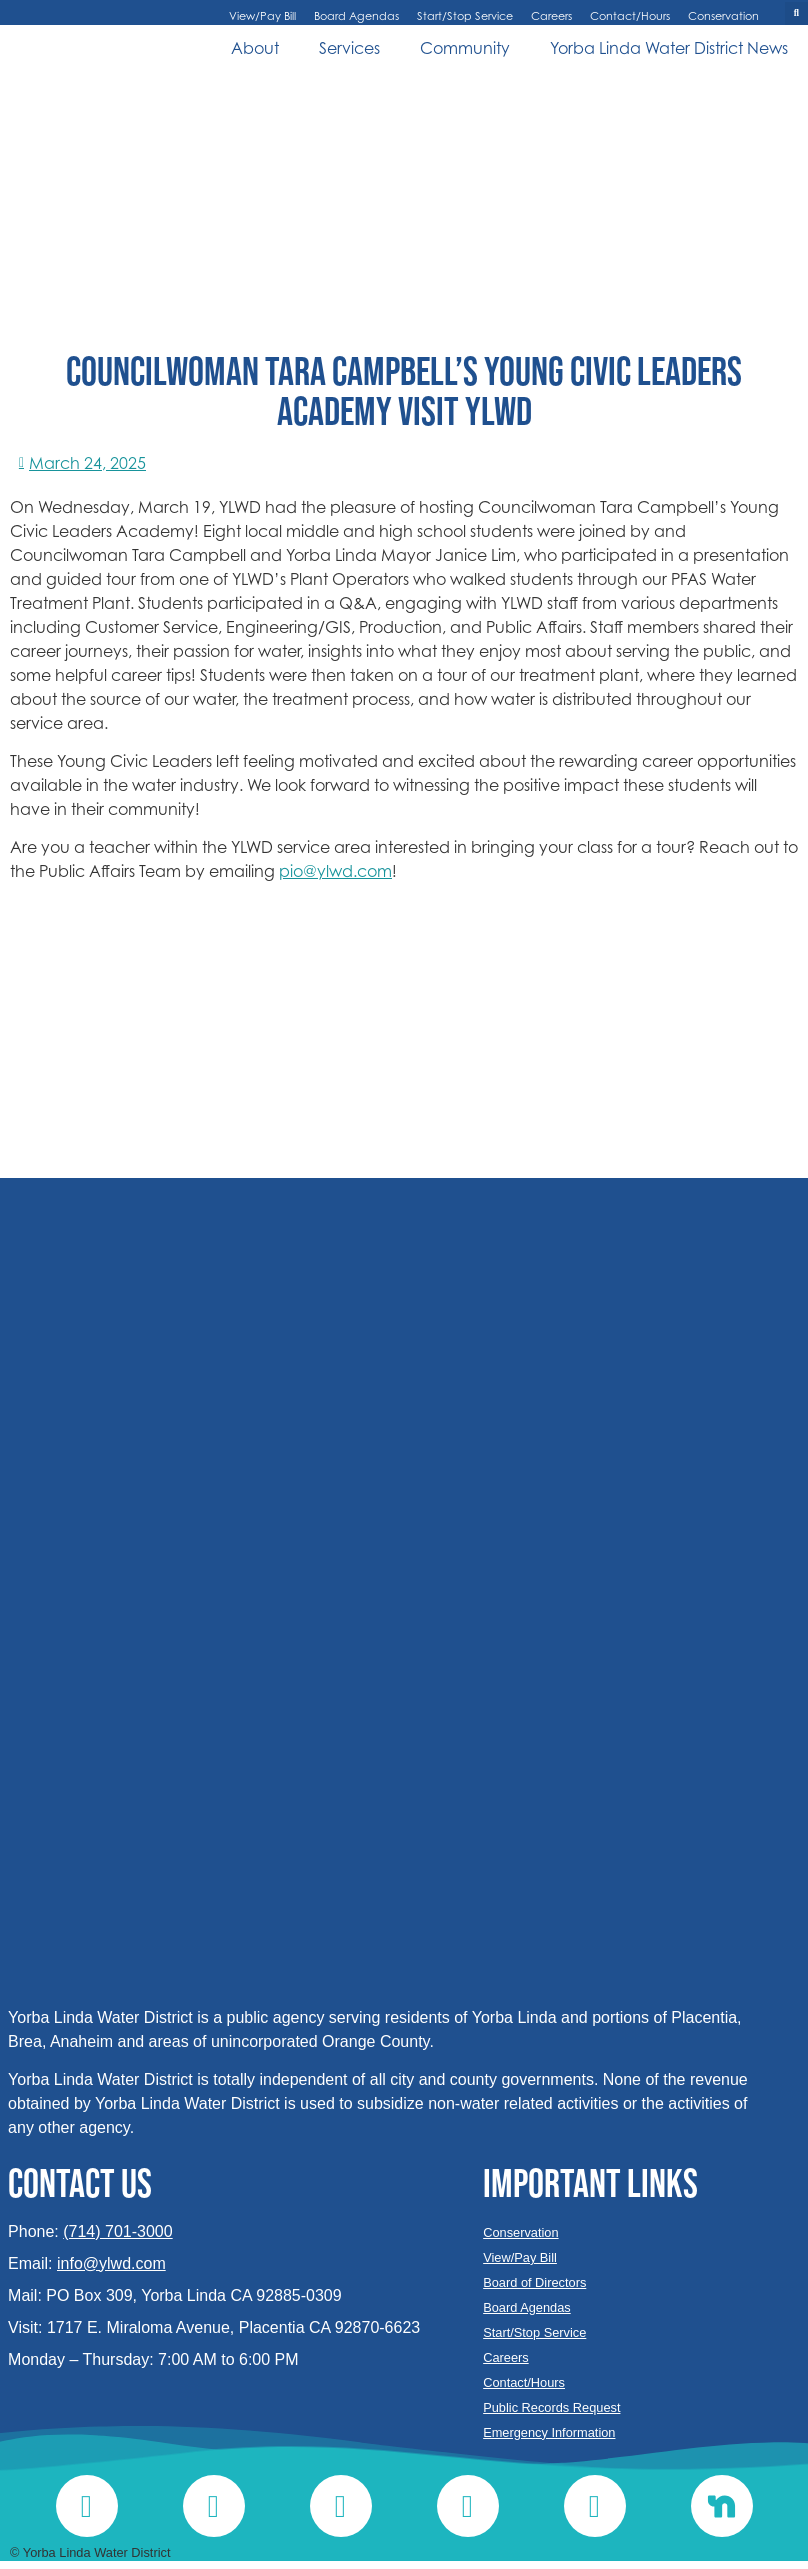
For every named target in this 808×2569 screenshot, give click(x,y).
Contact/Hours (630, 16)
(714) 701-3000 (117, 2231)
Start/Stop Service (465, 16)
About (255, 48)
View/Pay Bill (262, 16)
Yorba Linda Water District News (669, 48)
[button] (796, 13)
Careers (551, 16)
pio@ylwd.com (335, 871)
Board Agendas (356, 16)
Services (349, 48)
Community (465, 48)
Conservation (723, 16)
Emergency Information (549, 2432)
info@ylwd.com (111, 2263)
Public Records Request (551, 2407)
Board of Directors (534, 2282)
